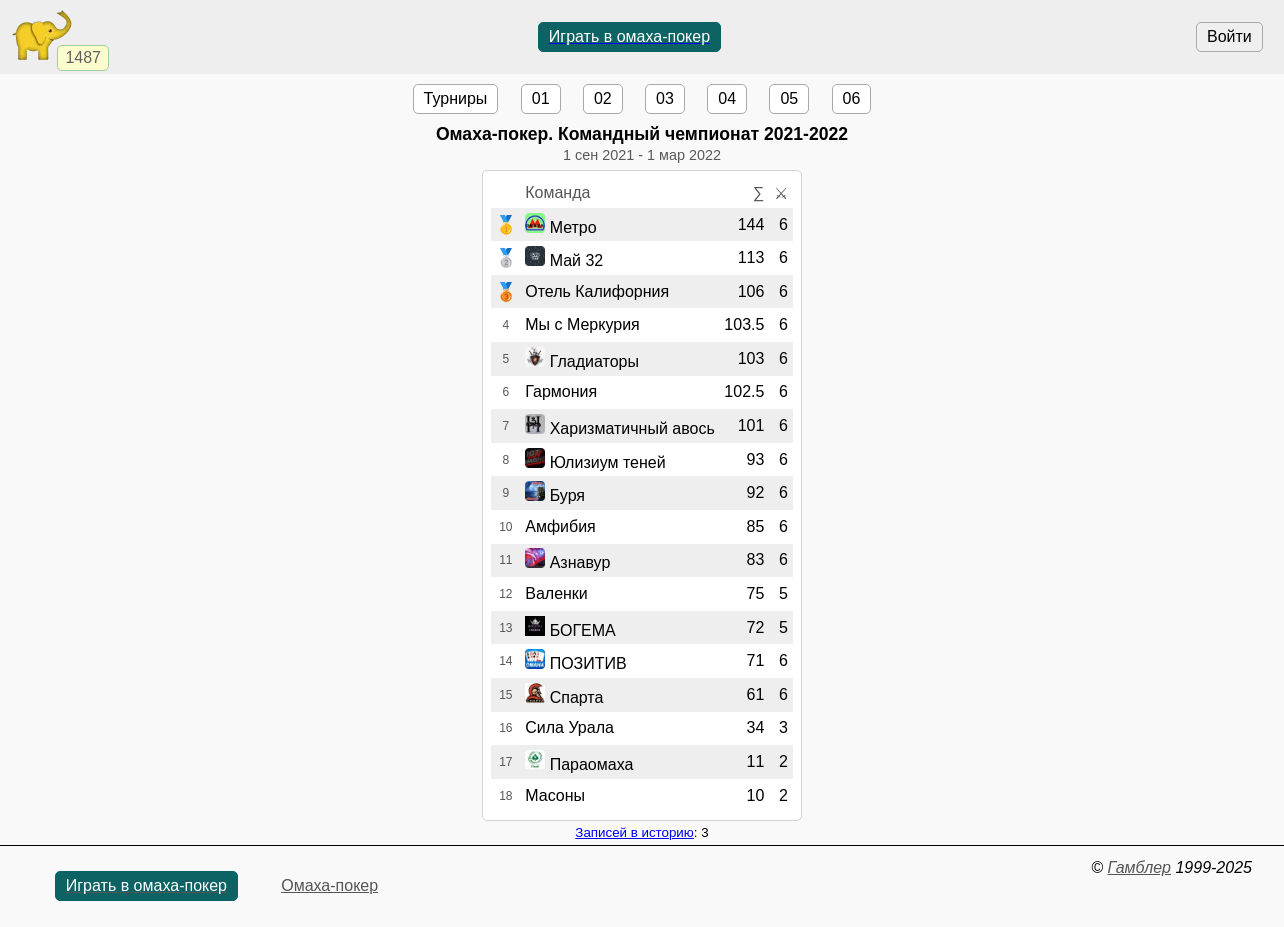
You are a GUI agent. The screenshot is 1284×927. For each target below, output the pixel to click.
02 (603, 98)
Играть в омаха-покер (629, 36)
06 (852, 98)
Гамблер (1139, 867)
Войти (1229, 36)
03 (665, 98)
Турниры (456, 98)
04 (727, 98)
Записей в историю (634, 832)
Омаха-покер (329, 885)
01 (541, 98)
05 (789, 98)
